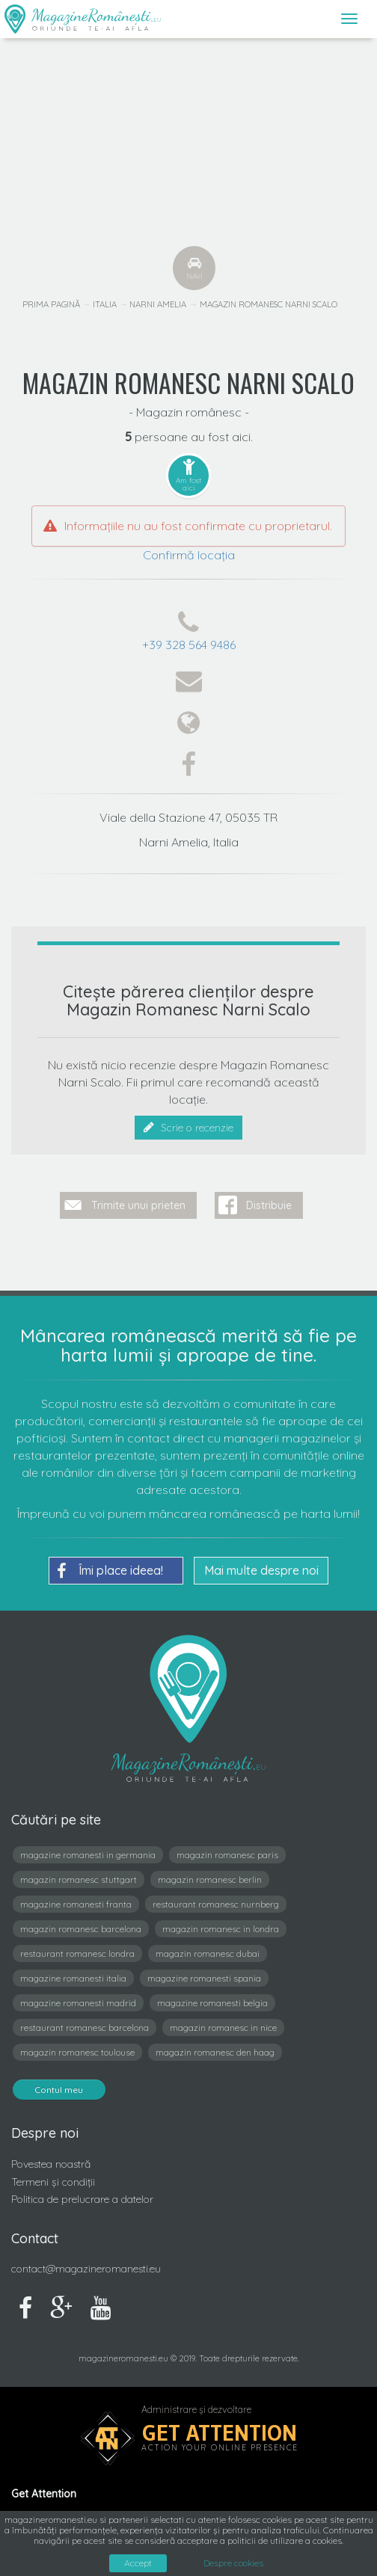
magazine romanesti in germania (88, 1854)
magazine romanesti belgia (212, 2002)
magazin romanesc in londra (220, 1928)
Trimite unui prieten (138, 1205)
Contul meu (59, 2089)
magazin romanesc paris (227, 1854)
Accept (138, 2563)
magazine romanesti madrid (78, 2002)
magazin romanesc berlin (210, 1879)
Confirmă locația (189, 554)
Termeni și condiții (53, 2182)
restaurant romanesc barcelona (84, 2027)
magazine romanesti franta (76, 1904)
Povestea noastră (51, 2164)
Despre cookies (233, 2563)
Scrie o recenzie (188, 1127)
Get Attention (219, 2432)
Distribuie (269, 1205)
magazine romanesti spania (204, 1978)
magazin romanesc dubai (208, 1953)
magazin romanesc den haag (215, 2052)
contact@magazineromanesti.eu (86, 2268)
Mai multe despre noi (261, 1570)
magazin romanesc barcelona (80, 1928)
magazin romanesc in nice (223, 2027)
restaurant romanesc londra (77, 1953)
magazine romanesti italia (73, 1978)
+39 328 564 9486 (189, 644)
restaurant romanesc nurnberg (216, 1904)
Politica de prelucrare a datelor (82, 2199)
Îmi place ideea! (110, 1571)
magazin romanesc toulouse (77, 2052)
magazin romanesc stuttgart (78, 1879)
